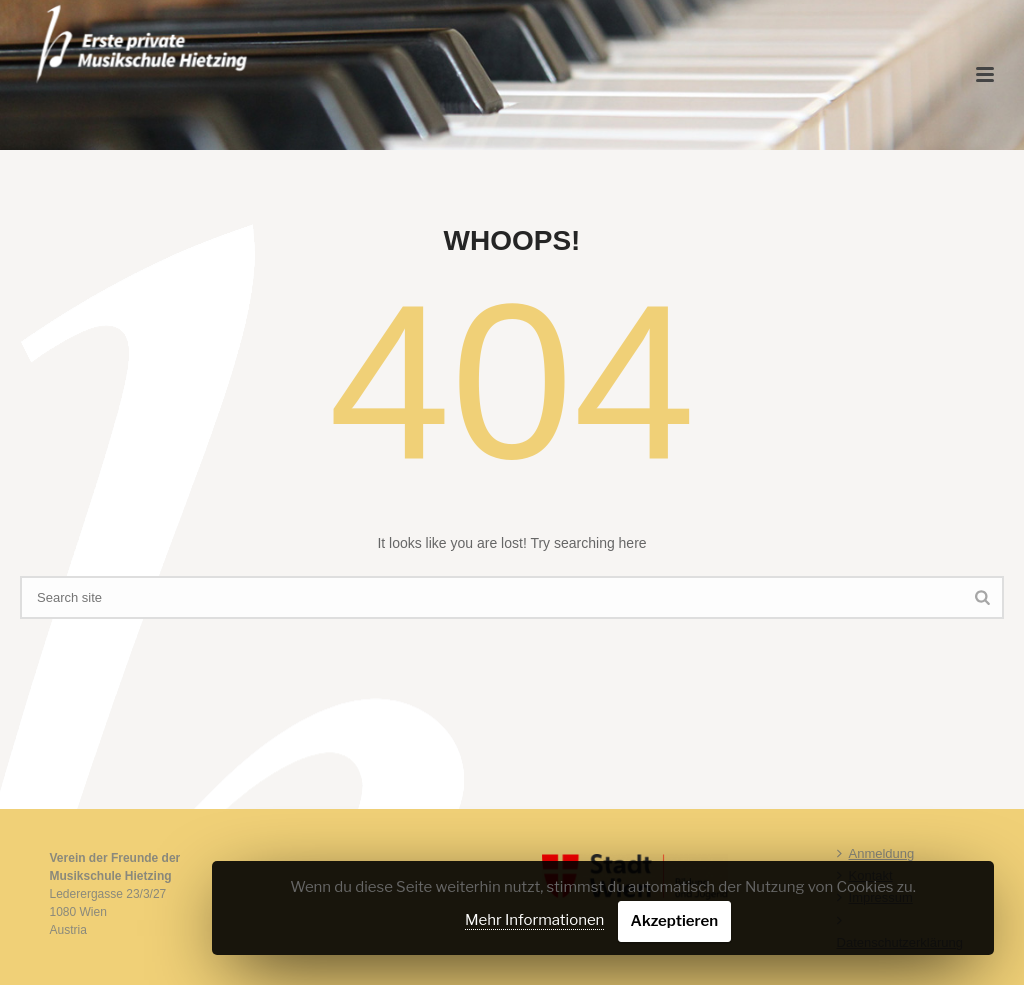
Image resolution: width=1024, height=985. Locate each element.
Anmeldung (876, 853)
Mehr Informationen (534, 920)
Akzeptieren (675, 921)
